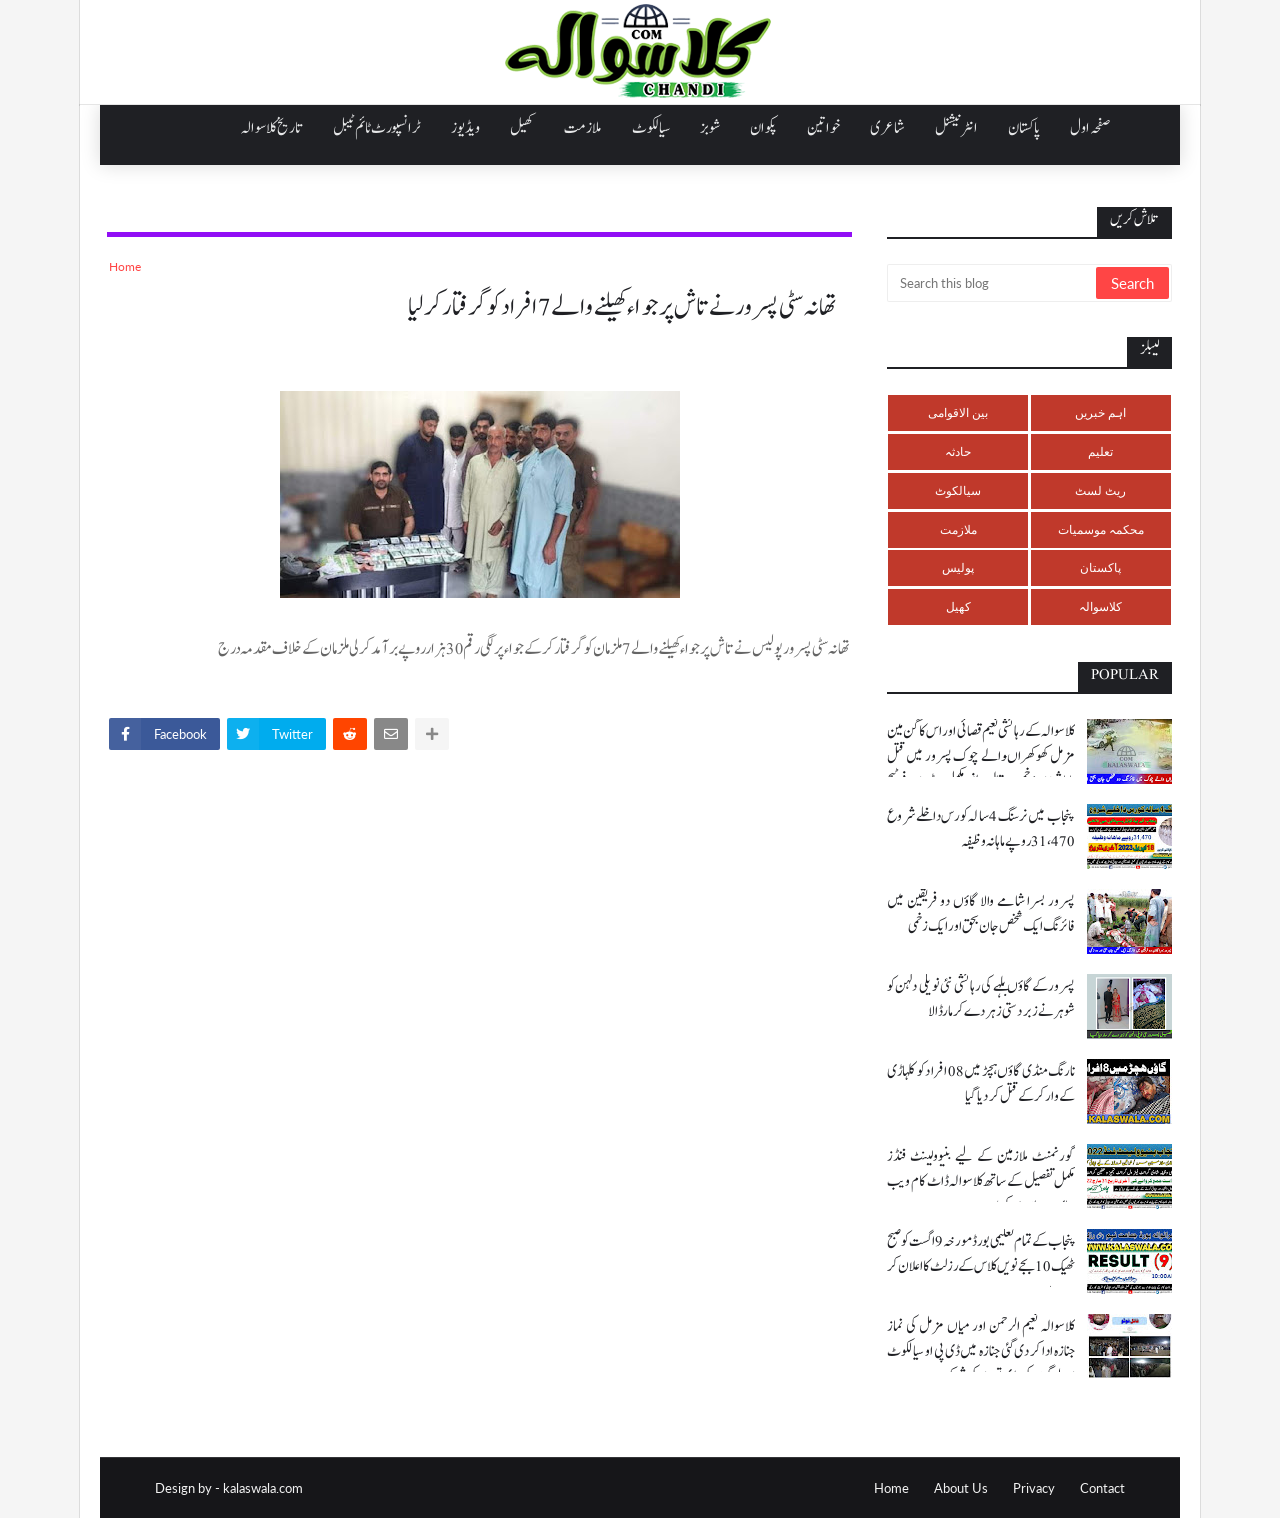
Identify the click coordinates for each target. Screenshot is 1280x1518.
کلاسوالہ (1100, 606)
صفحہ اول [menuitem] (1090, 128)
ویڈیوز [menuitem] (465, 128)
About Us (961, 1488)
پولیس (958, 567)
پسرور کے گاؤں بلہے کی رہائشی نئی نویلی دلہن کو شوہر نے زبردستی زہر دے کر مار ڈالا (981, 999)
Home (125, 266)
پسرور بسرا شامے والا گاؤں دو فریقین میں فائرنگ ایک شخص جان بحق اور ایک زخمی (981, 914)
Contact (1102, 1488)
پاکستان (1100, 567)
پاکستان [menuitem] (1024, 128)
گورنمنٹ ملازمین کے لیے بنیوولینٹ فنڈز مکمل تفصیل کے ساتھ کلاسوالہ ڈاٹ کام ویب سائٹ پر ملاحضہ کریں (981, 1181)
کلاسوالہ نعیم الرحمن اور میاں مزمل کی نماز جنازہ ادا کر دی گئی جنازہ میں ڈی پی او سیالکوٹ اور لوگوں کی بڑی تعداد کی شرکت (981, 1351)
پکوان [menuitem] (763, 128)
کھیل (958, 606)
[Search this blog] (993, 283)
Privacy (1034, 1488)
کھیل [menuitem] (522, 128)
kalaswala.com (263, 1488)
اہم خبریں (1100, 412)
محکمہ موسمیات (1101, 529)
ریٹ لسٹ (1100, 490)
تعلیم (1100, 451)
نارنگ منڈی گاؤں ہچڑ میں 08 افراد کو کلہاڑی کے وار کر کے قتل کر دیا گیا (981, 1084)
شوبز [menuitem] (710, 128)
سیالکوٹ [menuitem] (651, 128)
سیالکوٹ (958, 490)
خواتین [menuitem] (823, 128)
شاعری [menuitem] (887, 128)
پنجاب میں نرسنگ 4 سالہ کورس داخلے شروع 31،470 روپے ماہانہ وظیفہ (981, 829)
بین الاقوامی (958, 412)
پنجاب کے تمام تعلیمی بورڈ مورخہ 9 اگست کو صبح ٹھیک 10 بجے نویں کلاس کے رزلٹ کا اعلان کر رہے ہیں (981, 1266)
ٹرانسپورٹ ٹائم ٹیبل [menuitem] (377, 128)
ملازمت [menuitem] (583, 128)
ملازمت (958, 529)
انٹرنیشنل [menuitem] (956, 128)
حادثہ (958, 451)
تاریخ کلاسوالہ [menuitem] (272, 128)
